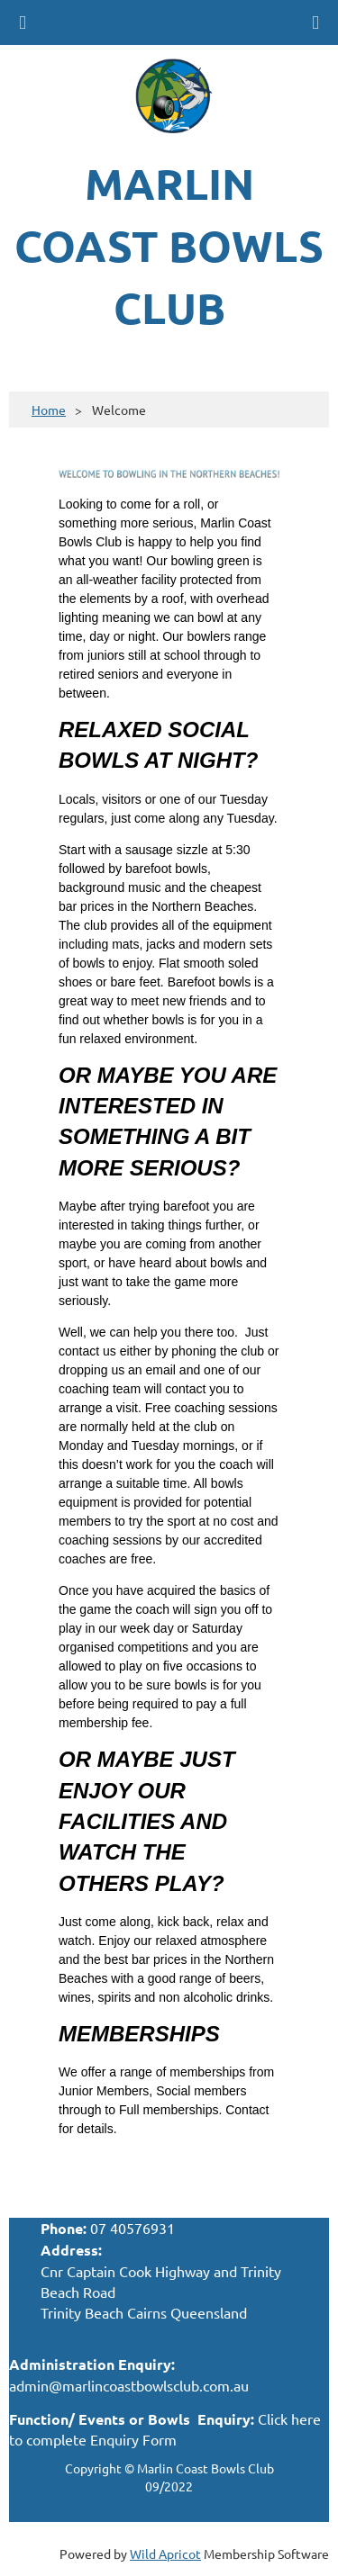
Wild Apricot (165, 2553)
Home (49, 409)
